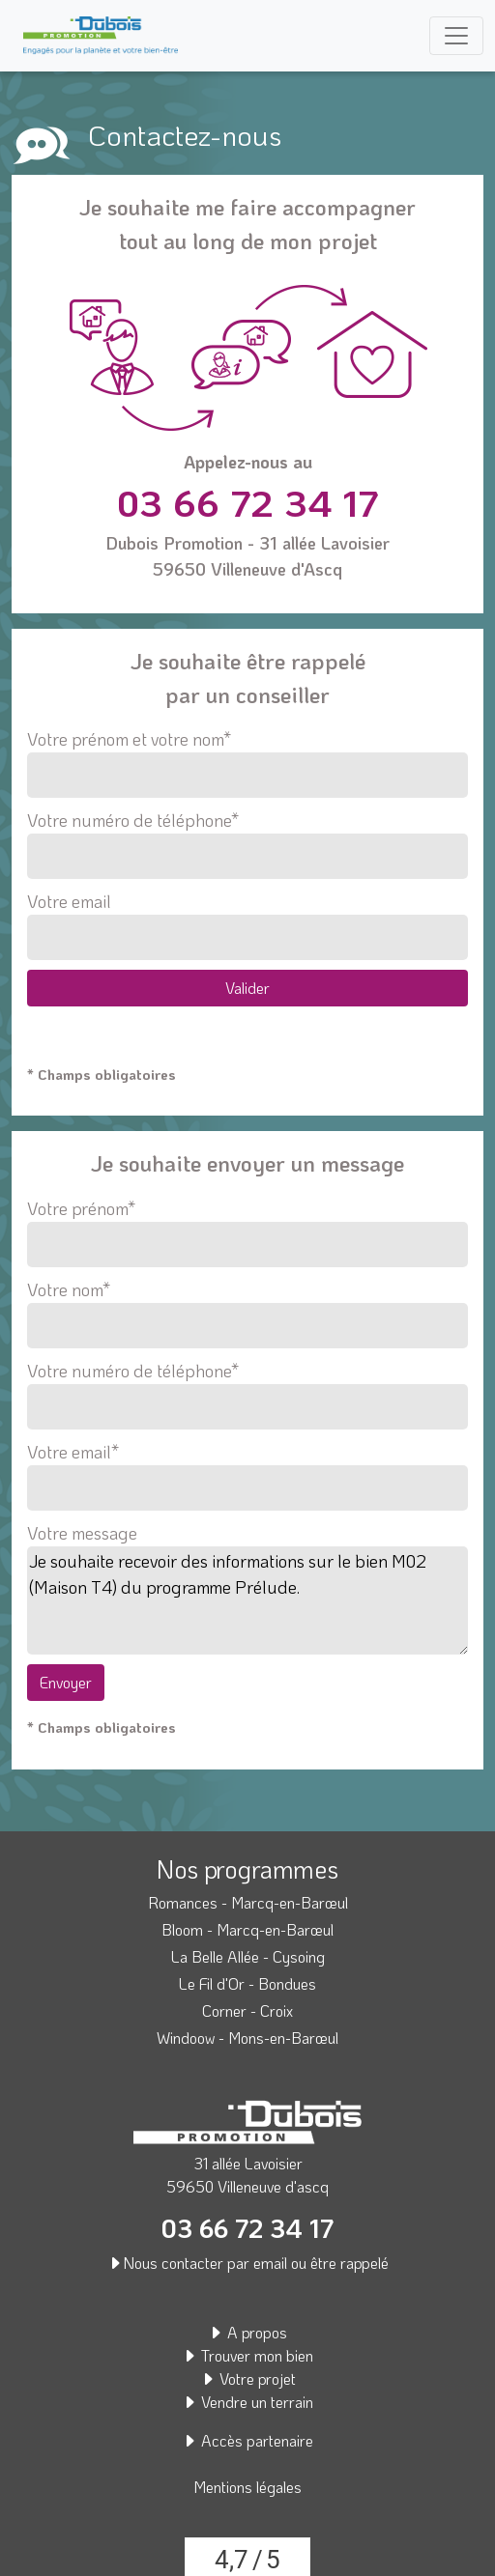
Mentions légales (247, 2487)
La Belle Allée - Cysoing (248, 1956)
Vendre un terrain (247, 2402)
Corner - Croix (247, 2010)
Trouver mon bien (247, 2355)
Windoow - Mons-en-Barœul (247, 2037)
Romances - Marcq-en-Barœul (248, 1902)
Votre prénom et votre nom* (247, 762)
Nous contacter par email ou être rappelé (248, 2262)
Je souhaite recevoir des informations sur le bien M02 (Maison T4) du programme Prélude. (247, 1600)
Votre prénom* (247, 1227)
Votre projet (248, 2378)
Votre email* (247, 1470)
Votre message (82, 1532)
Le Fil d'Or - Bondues (247, 1983)
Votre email (247, 925)
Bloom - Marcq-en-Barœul (247, 1929)
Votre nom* (247, 1308)
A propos (247, 2332)
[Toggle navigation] (456, 35)
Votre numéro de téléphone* (247, 843)
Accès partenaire (247, 2440)
